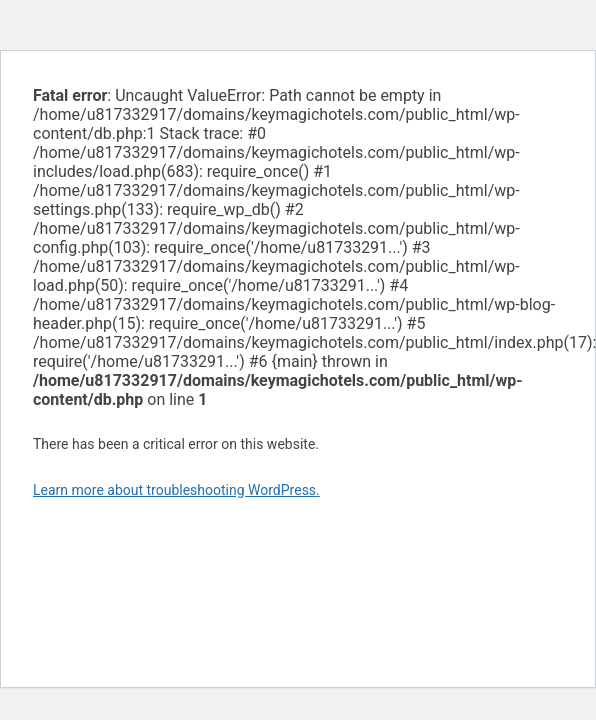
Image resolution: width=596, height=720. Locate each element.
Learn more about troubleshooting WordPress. (176, 490)
